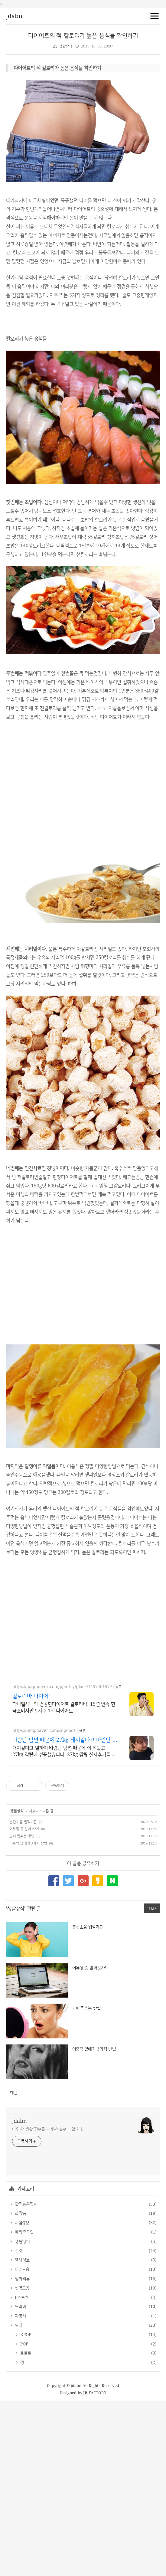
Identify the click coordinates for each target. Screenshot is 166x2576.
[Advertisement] (83, 103)
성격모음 (21, 2463)
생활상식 (65, 46)
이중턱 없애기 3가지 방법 (28, 2018)
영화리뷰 (21, 2454)
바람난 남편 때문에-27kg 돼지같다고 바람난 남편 (64, 1915)
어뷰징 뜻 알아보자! (24, 2004)
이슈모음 (21, 2444)
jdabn (14, 16)
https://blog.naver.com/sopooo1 (44, 1905)
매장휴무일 (23, 2407)
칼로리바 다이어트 (32, 1871)
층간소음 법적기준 (23, 1997)
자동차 (19, 2491)
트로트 (25, 2528)
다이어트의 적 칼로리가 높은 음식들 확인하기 (83, 35)
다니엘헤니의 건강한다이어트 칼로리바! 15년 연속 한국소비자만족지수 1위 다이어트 (63, 1882)
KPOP (25, 2510)
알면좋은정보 (25, 2379)
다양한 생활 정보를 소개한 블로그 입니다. (47, 2304)
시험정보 (21, 2398)
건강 (17, 2426)
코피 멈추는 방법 (21, 2011)
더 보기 (152, 2083)
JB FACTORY (94, 2568)
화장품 (19, 2388)
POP (23, 2519)
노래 (17, 2500)
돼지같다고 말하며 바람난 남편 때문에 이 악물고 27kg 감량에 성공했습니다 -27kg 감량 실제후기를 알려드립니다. (64, 1926)
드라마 (19, 2482)
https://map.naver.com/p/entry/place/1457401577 (62, 1861)
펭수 (23, 2538)
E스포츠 (20, 2473)
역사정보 (21, 2435)
